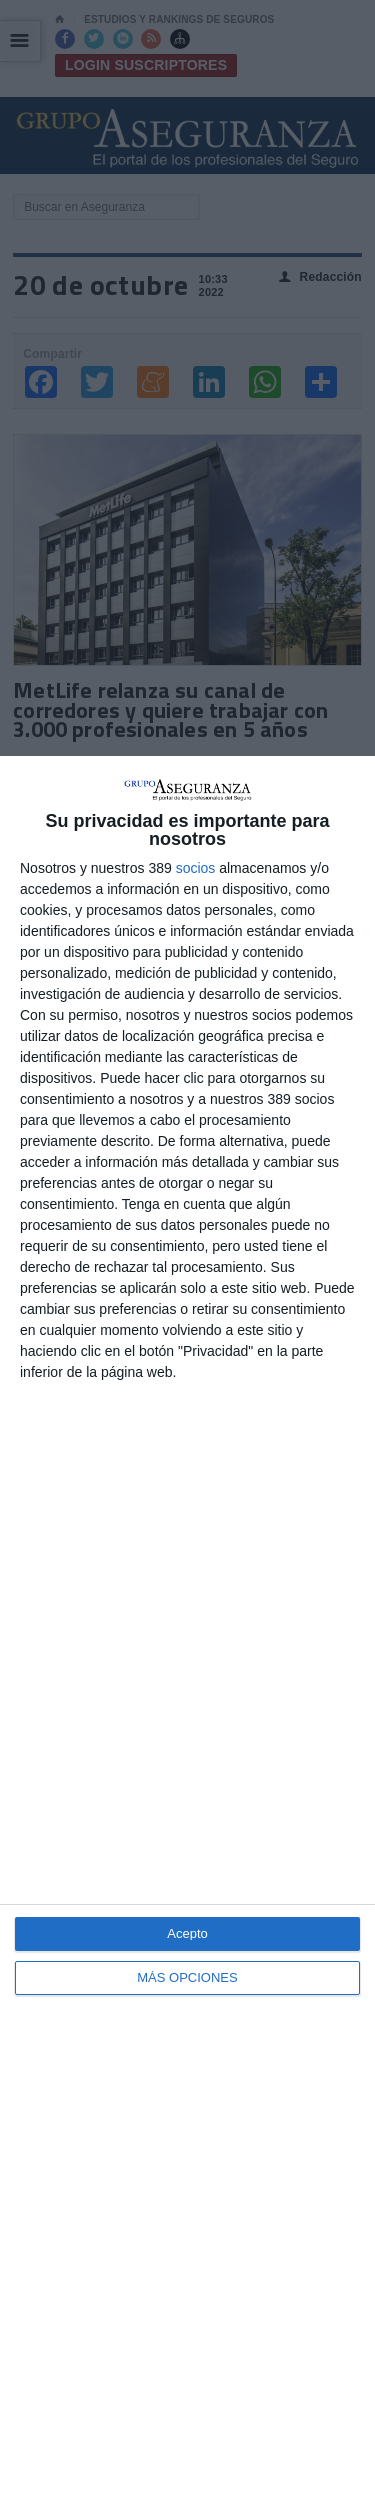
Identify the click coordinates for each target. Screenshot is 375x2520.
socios (196, 868)
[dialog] (187, 1638)
